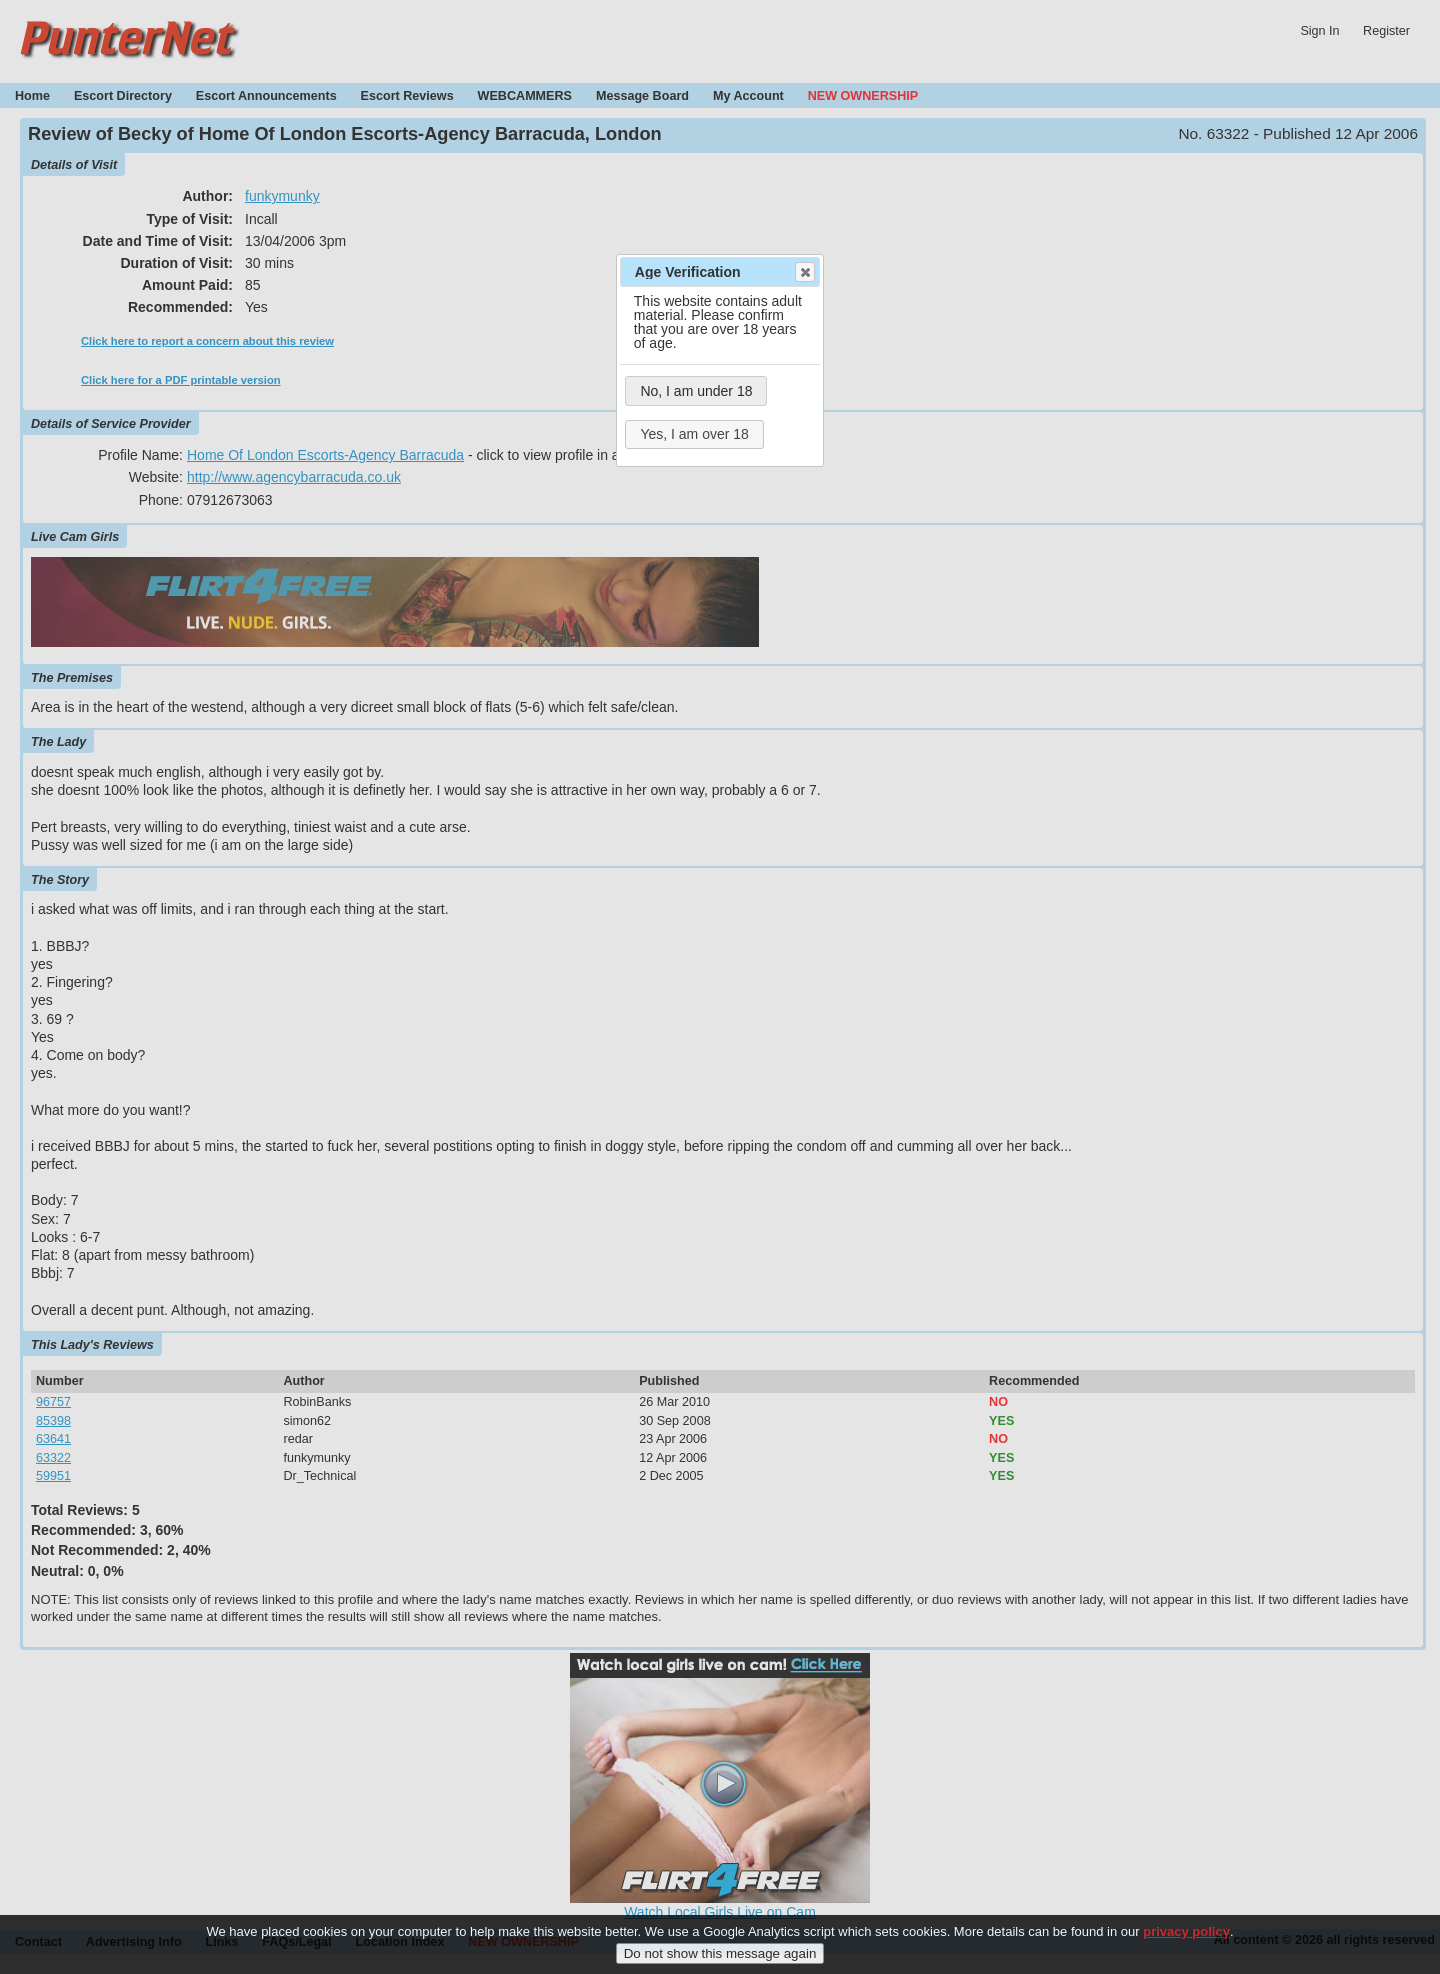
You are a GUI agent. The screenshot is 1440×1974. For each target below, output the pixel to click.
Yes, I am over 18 (694, 434)
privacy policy (1186, 1944)
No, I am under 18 (696, 391)
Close (804, 272)
